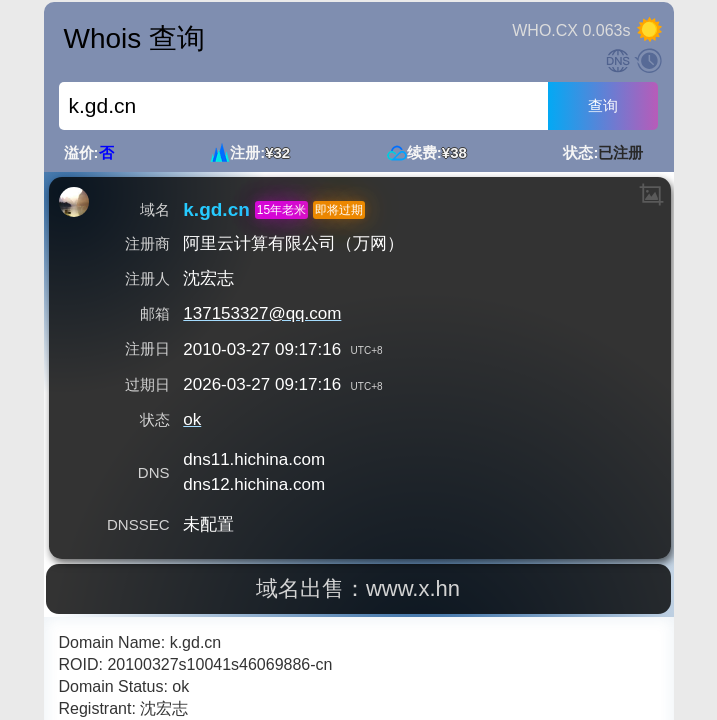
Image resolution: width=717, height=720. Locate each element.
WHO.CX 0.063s (571, 30)
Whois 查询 (135, 38)
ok (192, 419)
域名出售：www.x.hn (359, 588)
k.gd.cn (216, 210)
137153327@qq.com (262, 313)
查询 (603, 105)
